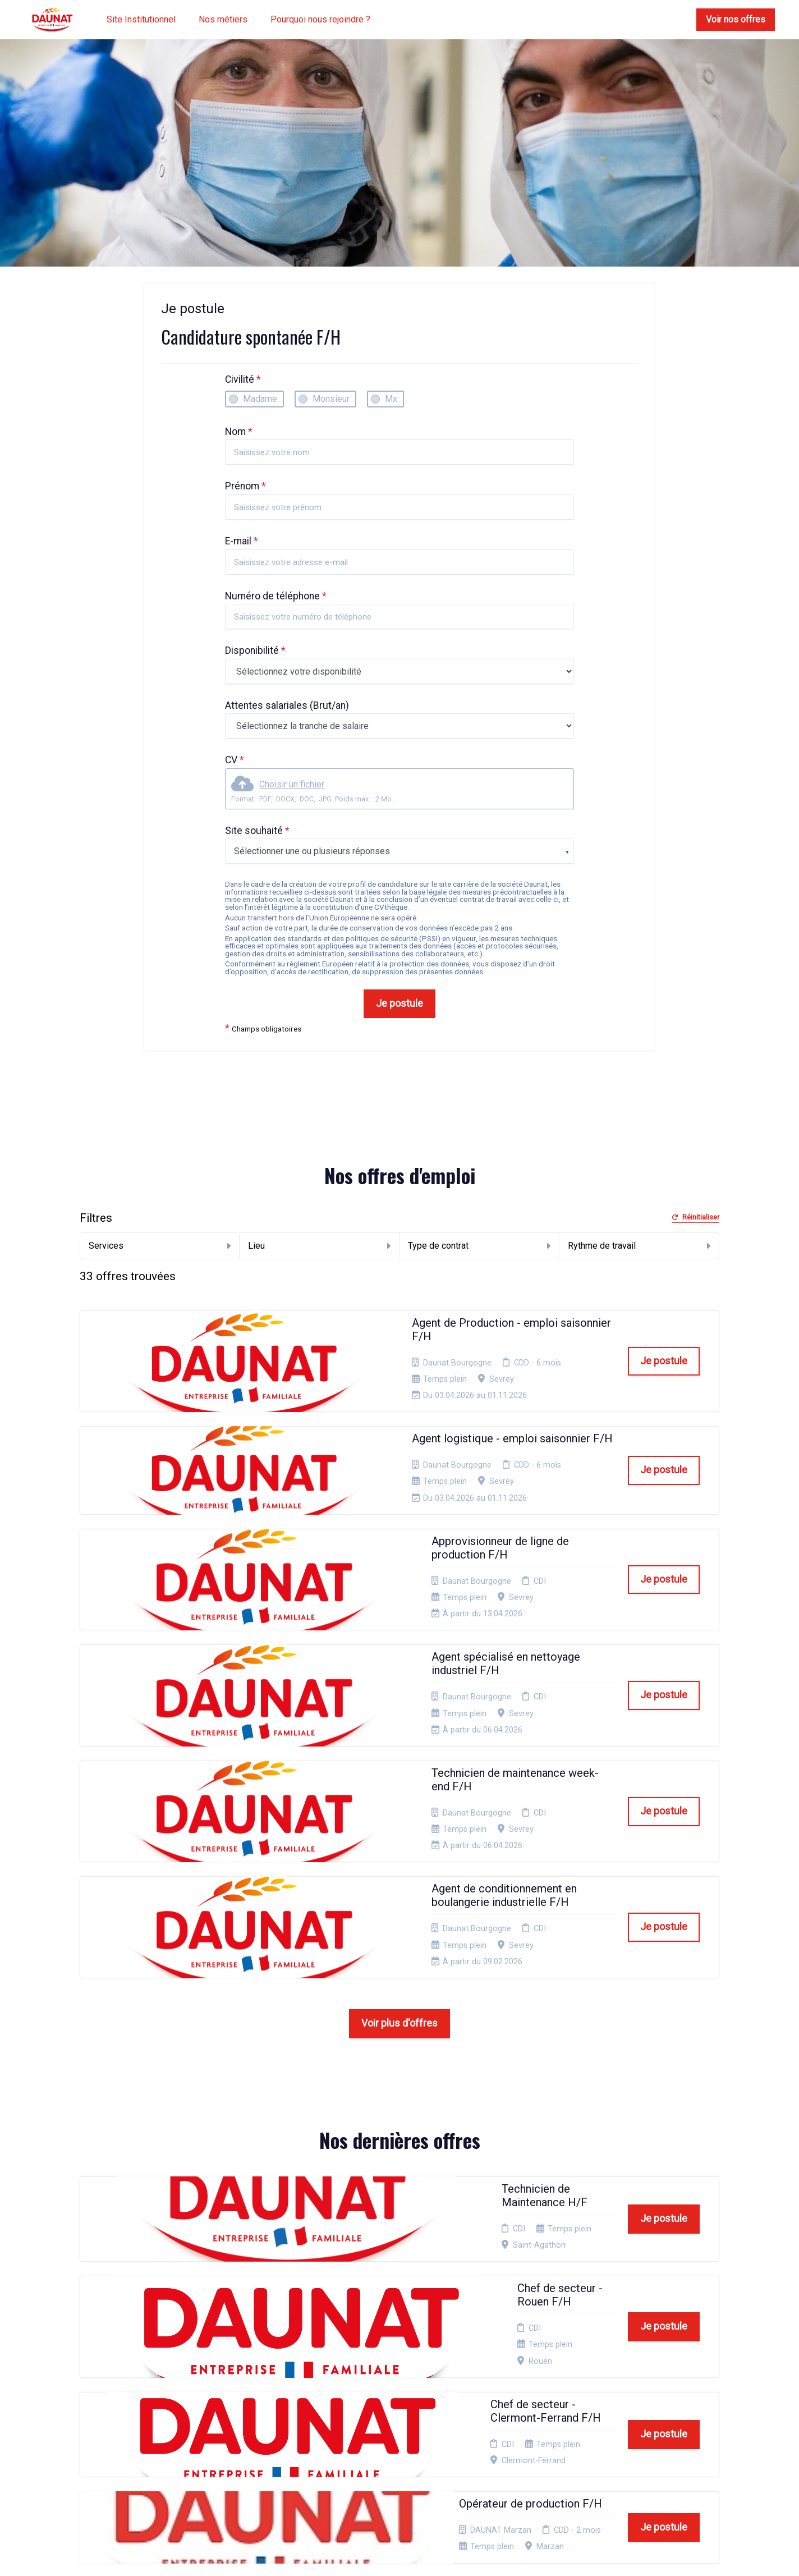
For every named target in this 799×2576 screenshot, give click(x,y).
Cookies (385, 2403)
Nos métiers (223, 19)
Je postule (399, 1003)
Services (160, 1245)
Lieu (319, 1245)
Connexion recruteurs (410, 2430)
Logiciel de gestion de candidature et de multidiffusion (400, 2555)
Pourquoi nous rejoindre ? (320, 19)
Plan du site (392, 2417)
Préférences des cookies (401, 2447)
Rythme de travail (639, 1245)
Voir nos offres (735, 19)
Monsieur (331, 398)
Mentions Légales (402, 2367)
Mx (391, 398)
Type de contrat (479, 1245)
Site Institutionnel (141, 19)
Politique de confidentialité (397, 2385)
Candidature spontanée (294, 2367)
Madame (260, 398)
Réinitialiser (695, 1217)
